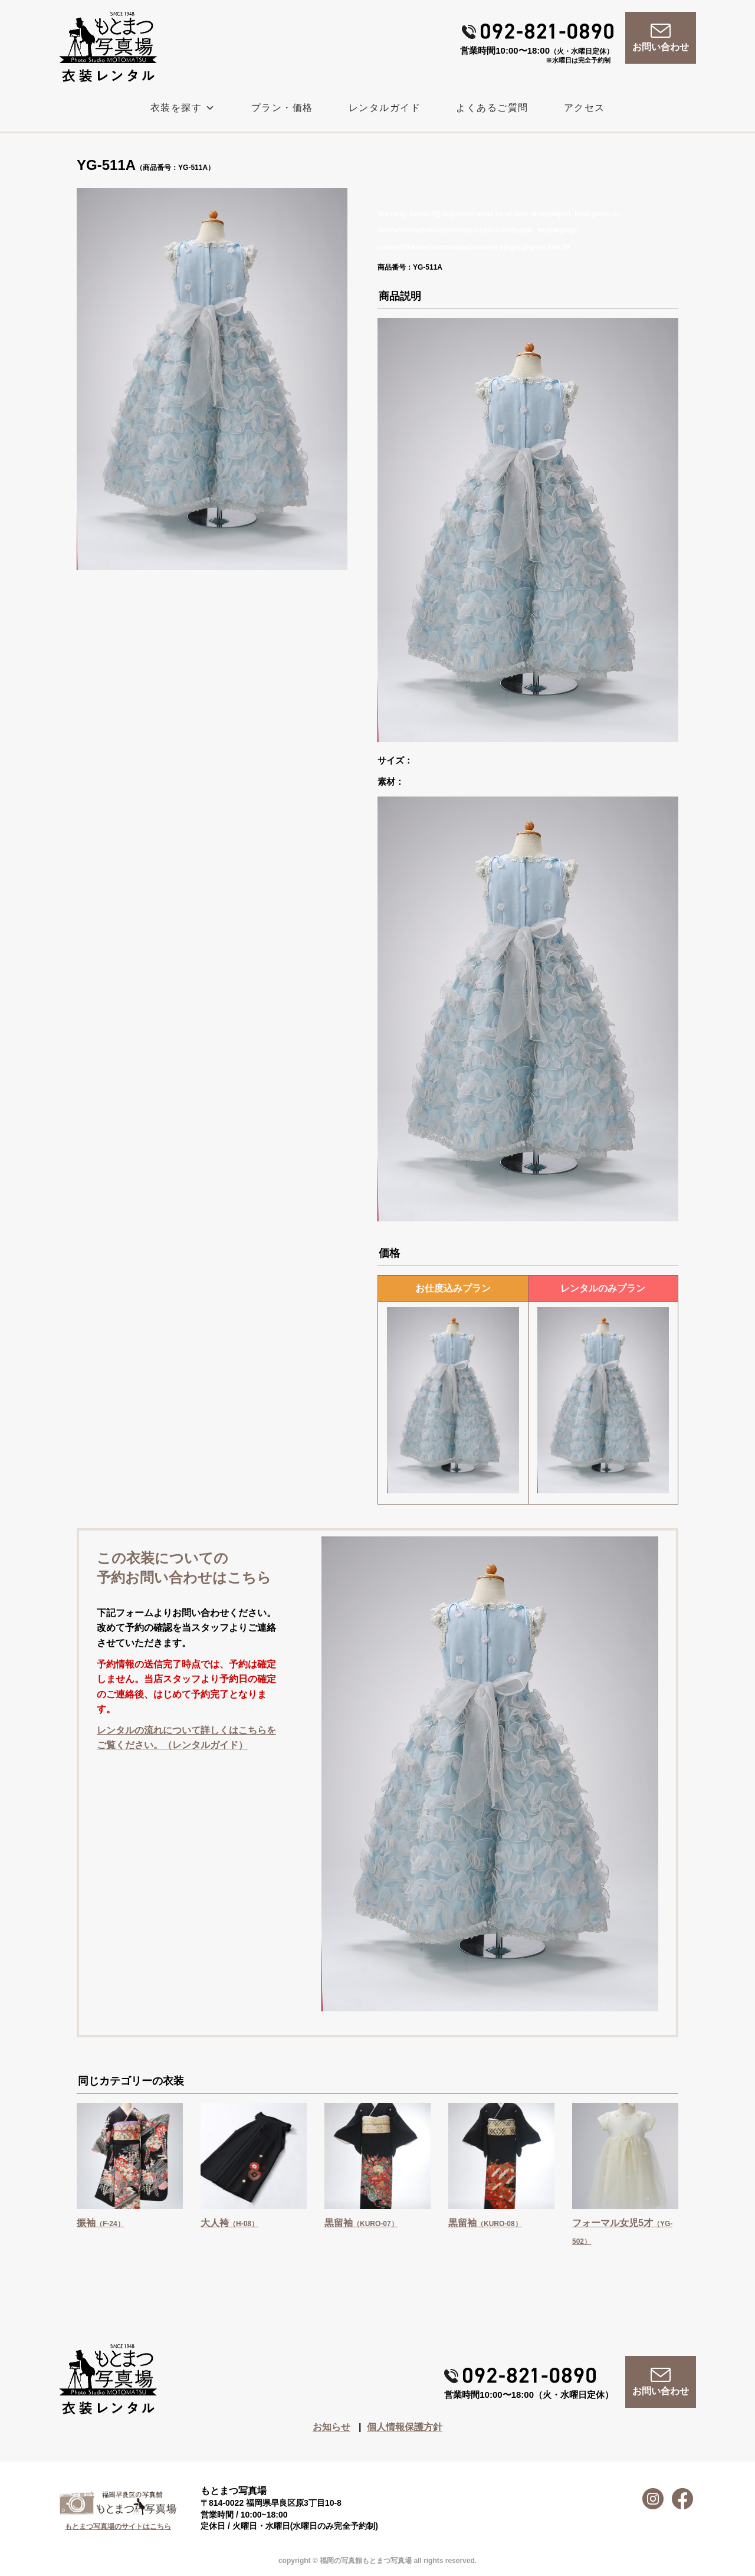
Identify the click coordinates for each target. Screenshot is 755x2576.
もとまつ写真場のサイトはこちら (118, 2526)
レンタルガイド (385, 108)
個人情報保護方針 (404, 2427)
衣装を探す (183, 108)
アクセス (584, 108)
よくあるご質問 (492, 108)
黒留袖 (361, 2223)
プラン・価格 (282, 108)
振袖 (100, 2223)
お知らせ (331, 2427)
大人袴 (229, 2223)
